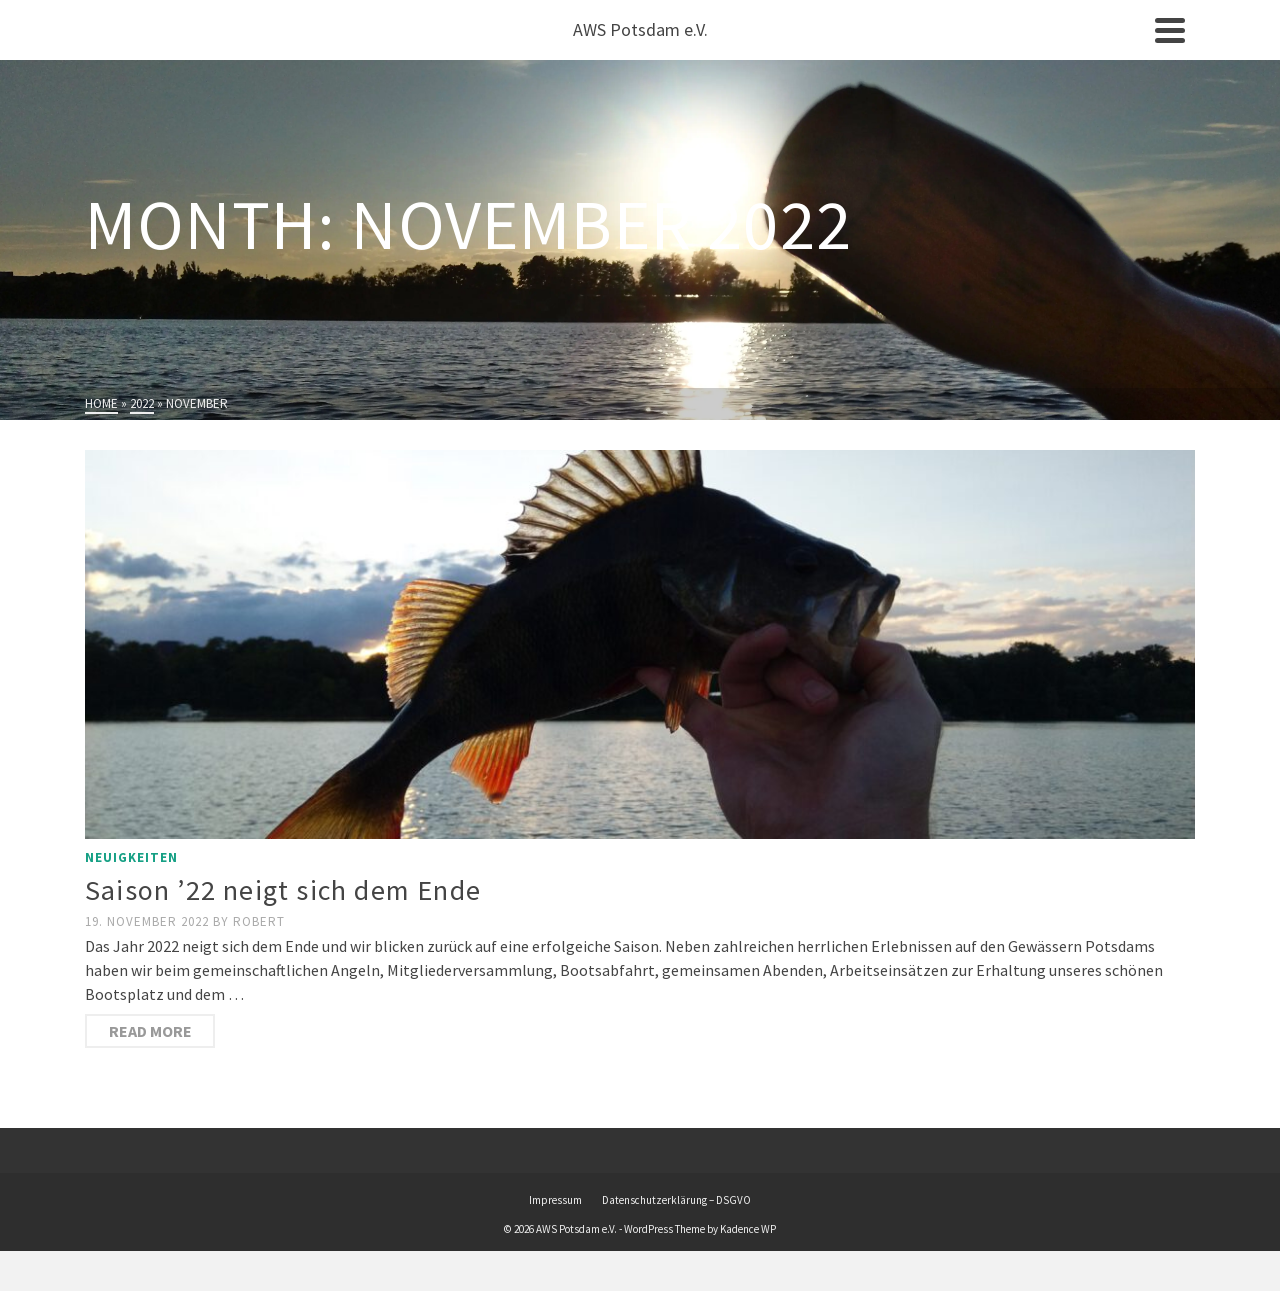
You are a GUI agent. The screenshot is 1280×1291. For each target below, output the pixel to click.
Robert (259, 921)
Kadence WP (748, 1229)
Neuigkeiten (131, 857)
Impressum (555, 1200)
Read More (150, 1031)
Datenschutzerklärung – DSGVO (676, 1200)
